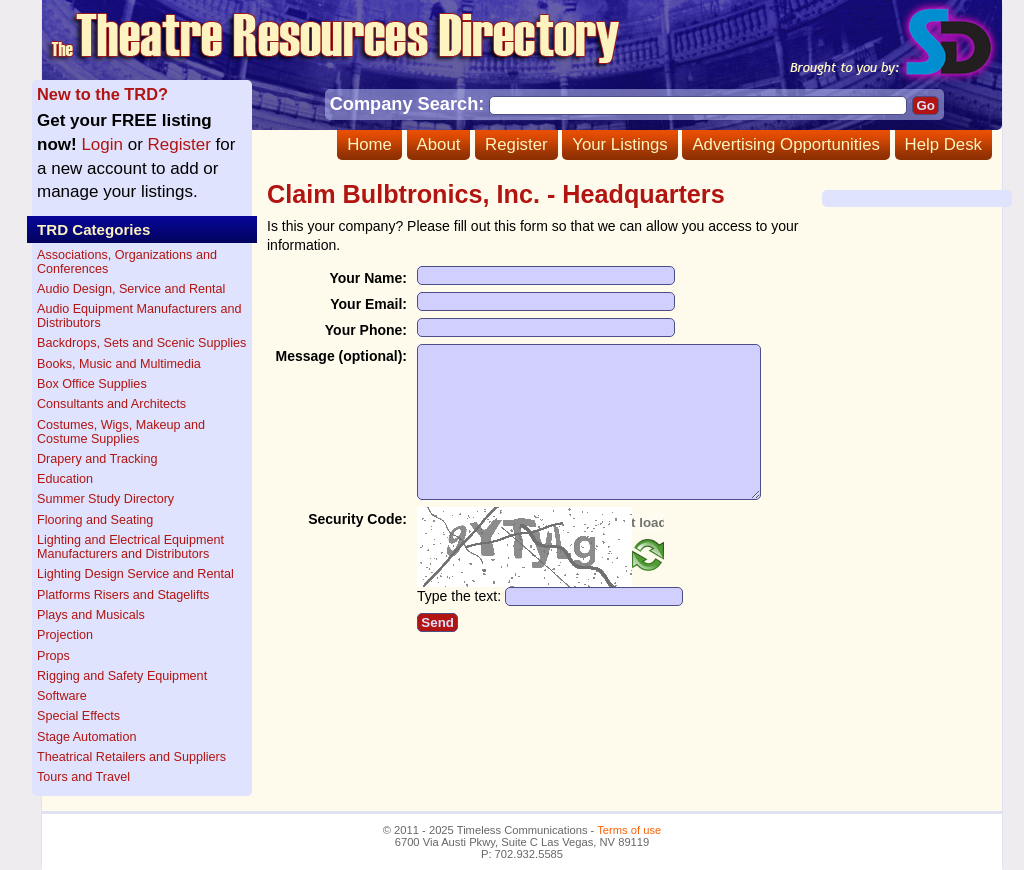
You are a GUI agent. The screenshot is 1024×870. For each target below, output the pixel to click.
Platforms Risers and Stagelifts (123, 595)
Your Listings (619, 144)
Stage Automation (86, 737)
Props (53, 656)
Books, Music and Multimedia (119, 364)
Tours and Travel (83, 777)
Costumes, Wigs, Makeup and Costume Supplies (121, 432)
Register (516, 144)
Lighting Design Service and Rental (135, 574)
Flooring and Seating (95, 520)
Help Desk (943, 144)
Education (65, 479)
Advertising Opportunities (786, 144)
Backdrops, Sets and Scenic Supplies (141, 343)
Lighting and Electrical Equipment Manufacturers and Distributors (130, 547)
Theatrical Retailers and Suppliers (131, 757)
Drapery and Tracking (97, 459)
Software (62, 696)
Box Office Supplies (92, 384)
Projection (65, 635)
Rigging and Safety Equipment (122, 676)
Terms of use (629, 830)
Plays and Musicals (91, 615)
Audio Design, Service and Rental (131, 289)
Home (369, 144)
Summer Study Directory (105, 499)
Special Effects (78, 716)
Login (102, 144)
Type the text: (459, 626)
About (439, 144)
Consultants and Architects (111, 404)
